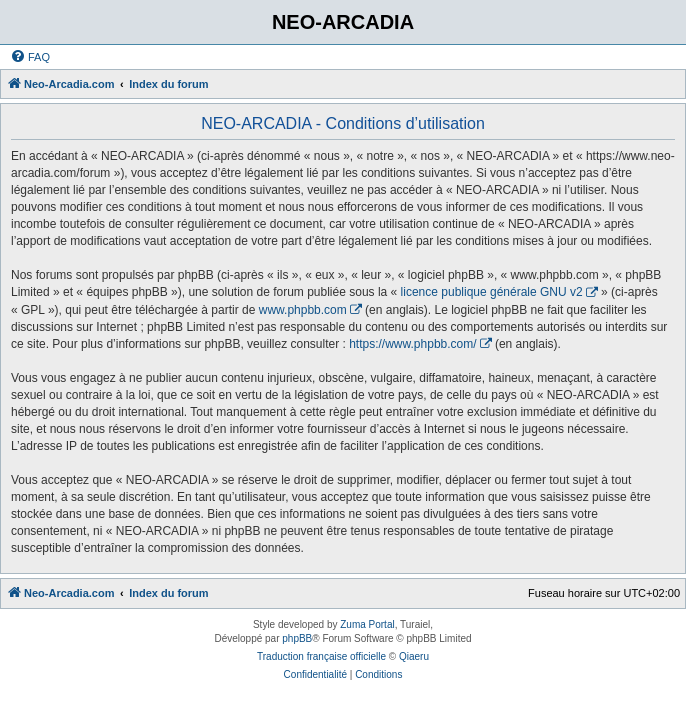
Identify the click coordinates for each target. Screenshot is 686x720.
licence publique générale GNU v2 (492, 292)
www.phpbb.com (303, 310)
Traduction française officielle (321, 656)
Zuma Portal (367, 624)
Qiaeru (414, 656)
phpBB (297, 638)
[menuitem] (30, 57)
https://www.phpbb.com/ (412, 344)
